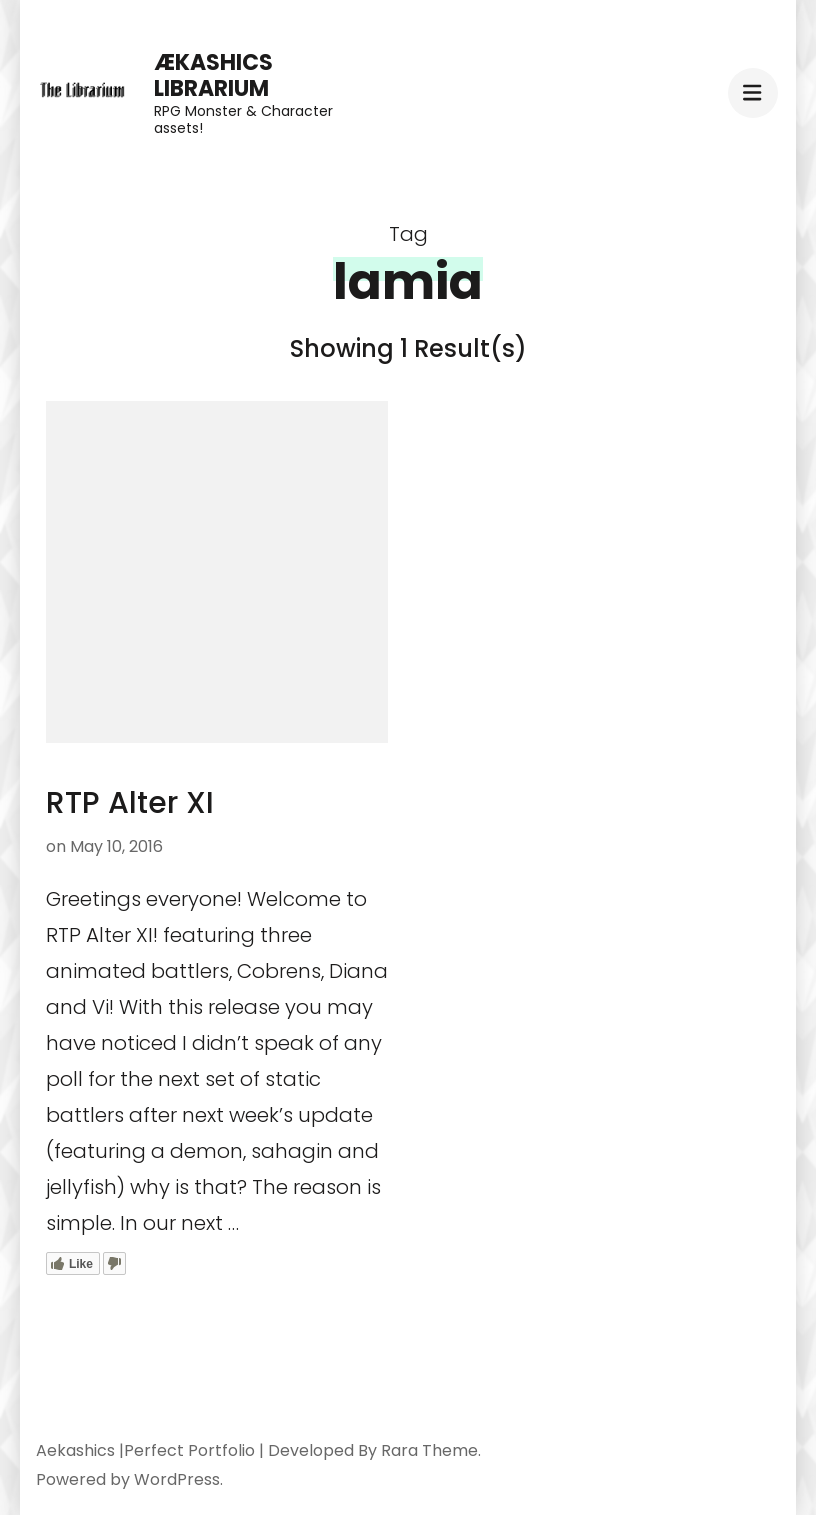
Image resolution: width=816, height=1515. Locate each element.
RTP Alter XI (130, 803)
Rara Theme (429, 1450)
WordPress (177, 1479)
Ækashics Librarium (213, 75)
